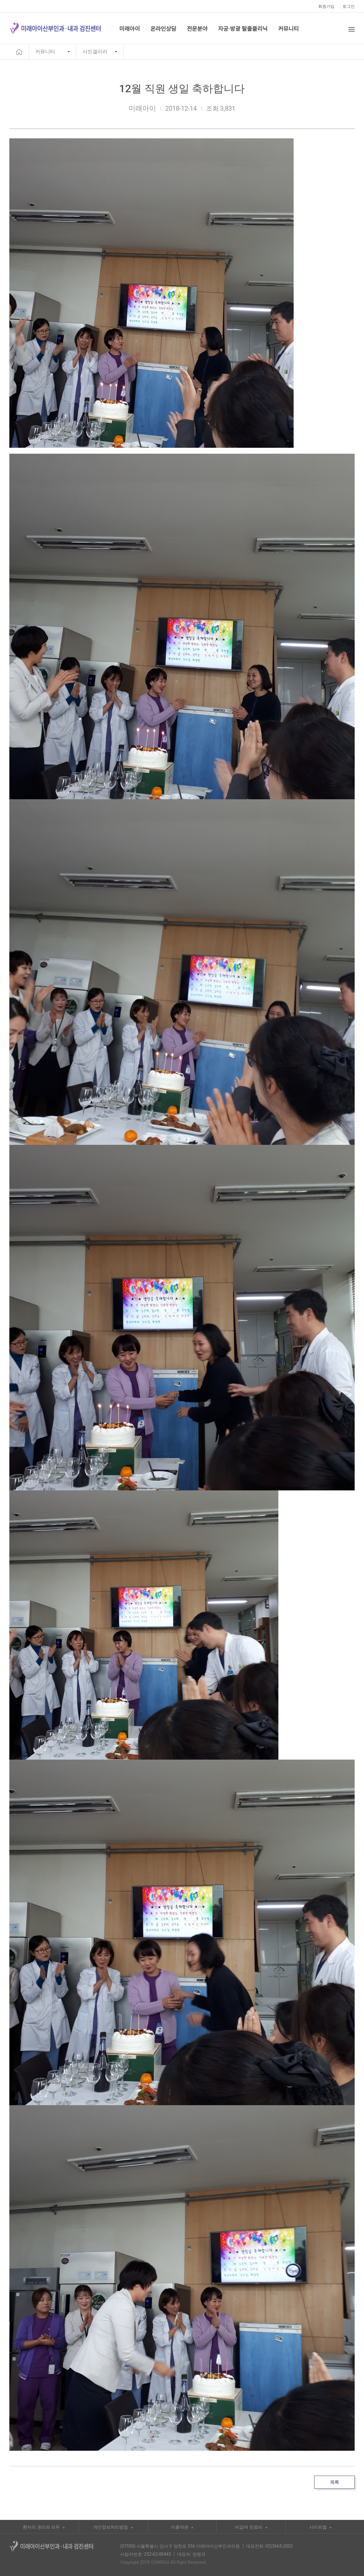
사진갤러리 (95, 52)
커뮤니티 (45, 52)
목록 (334, 2482)
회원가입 (326, 6)
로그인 (349, 6)
